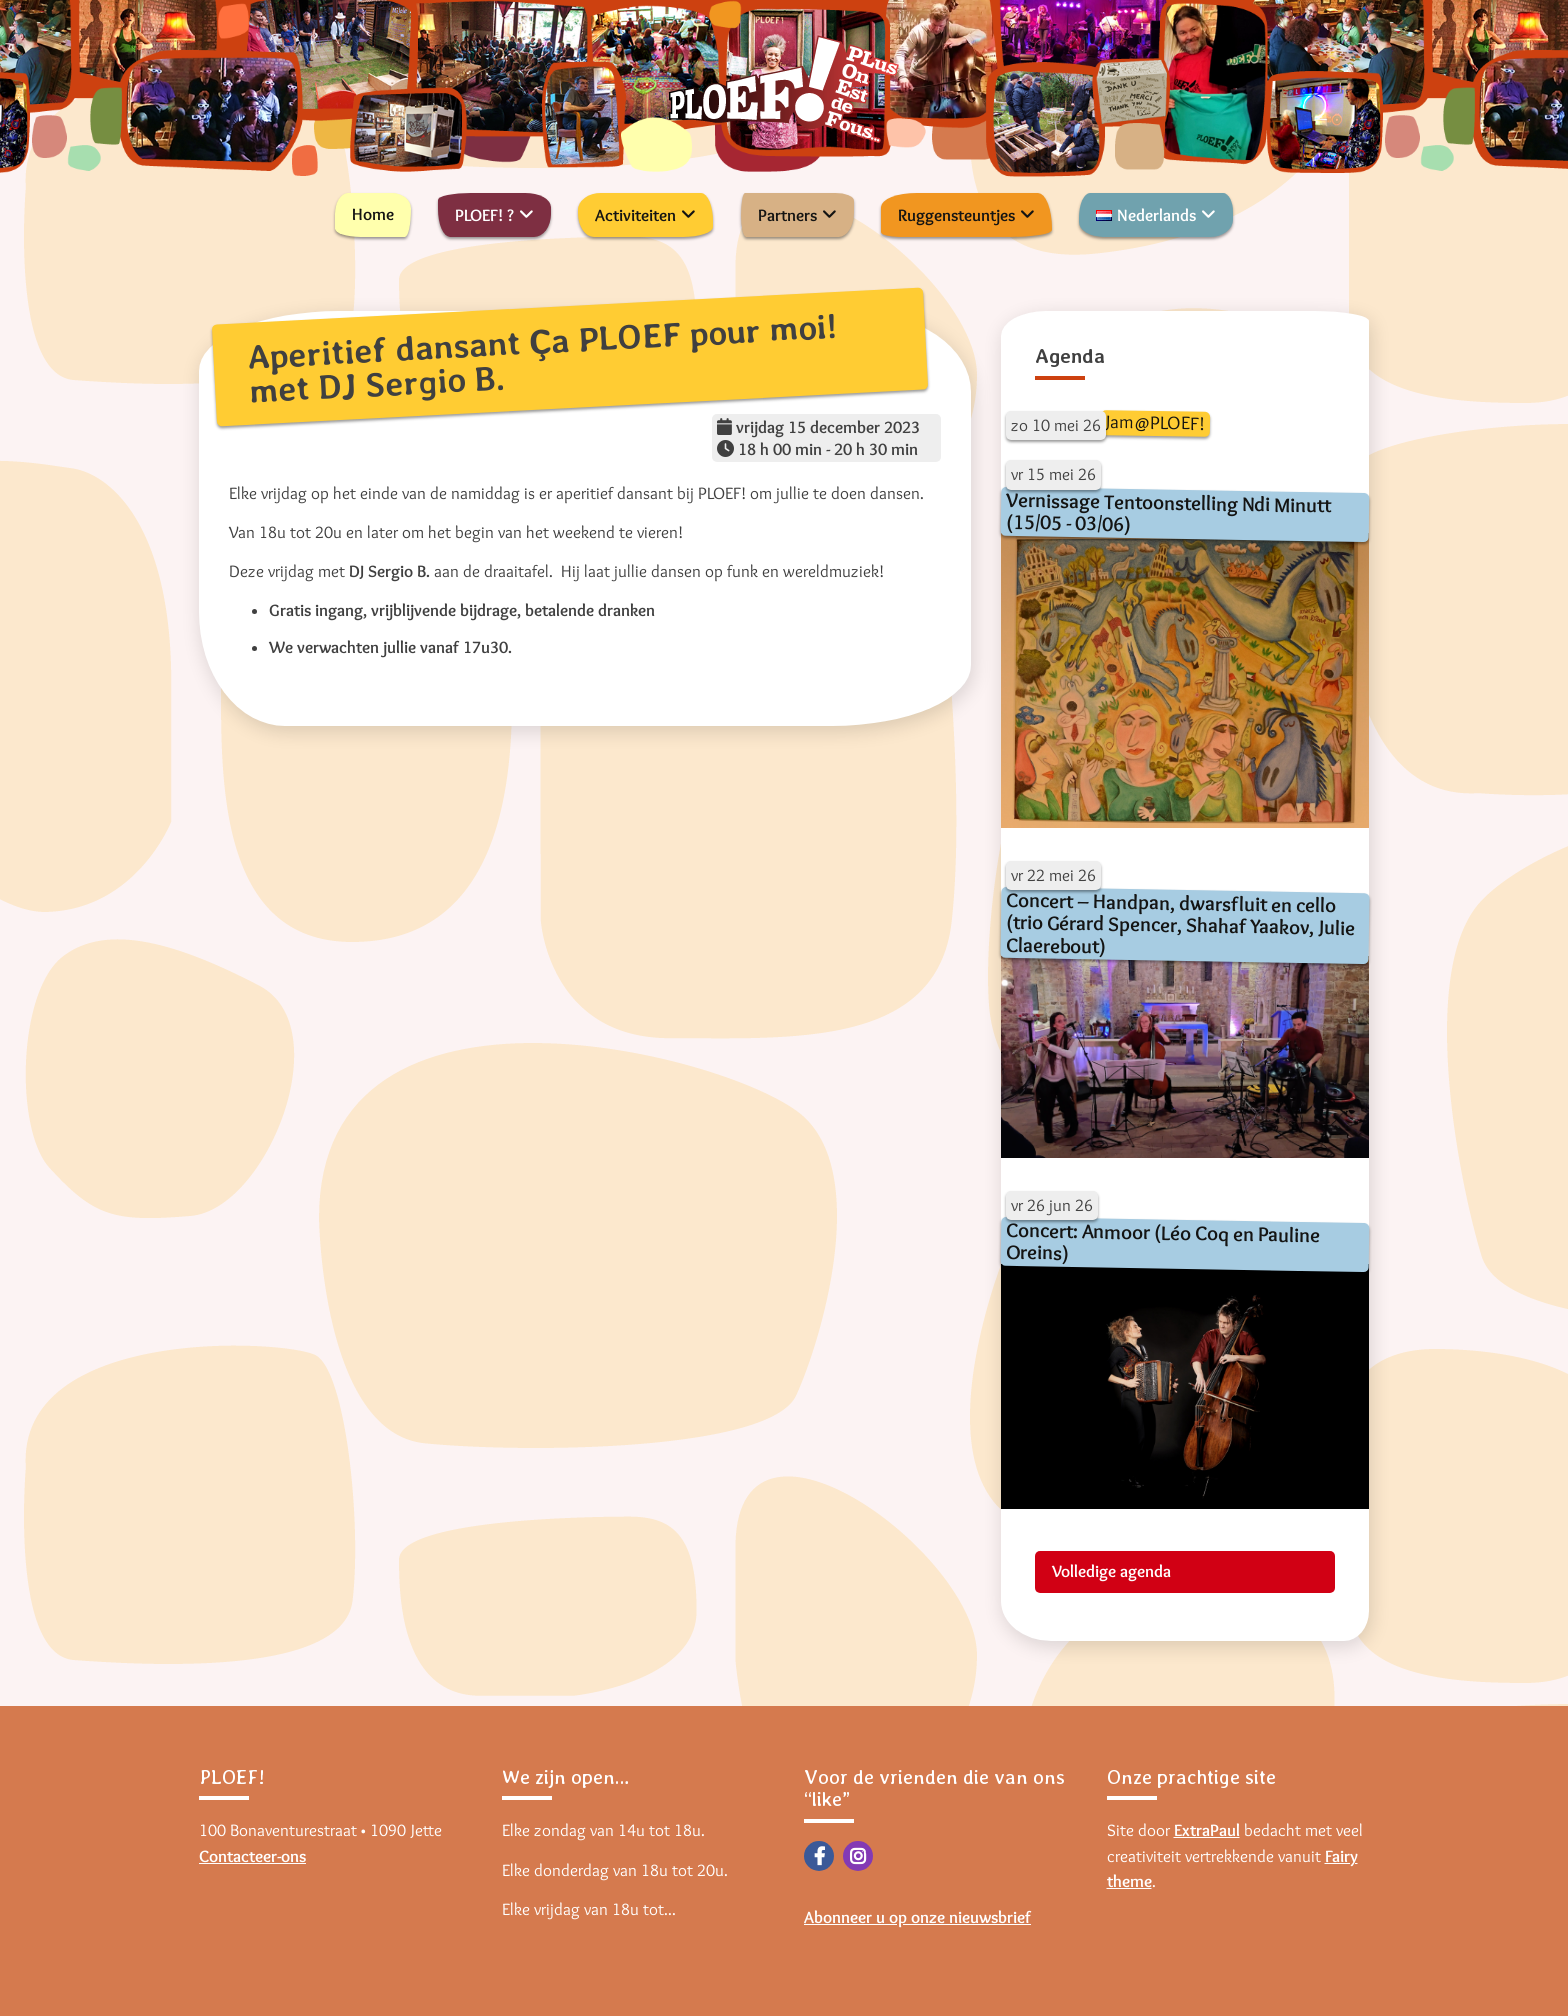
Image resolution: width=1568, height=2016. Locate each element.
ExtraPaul (1207, 1830)
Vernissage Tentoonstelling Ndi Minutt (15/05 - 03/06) (1168, 511)
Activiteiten (635, 215)
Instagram (858, 1856)
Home (373, 214)
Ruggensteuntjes (956, 215)
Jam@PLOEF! (1154, 422)
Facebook (819, 1856)
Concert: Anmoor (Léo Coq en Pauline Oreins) (1162, 1241)
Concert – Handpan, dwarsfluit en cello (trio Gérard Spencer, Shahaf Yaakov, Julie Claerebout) (1180, 923)
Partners (787, 215)
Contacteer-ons (252, 1856)
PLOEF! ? (484, 215)
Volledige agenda (1111, 1571)
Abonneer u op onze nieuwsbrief (917, 1917)
